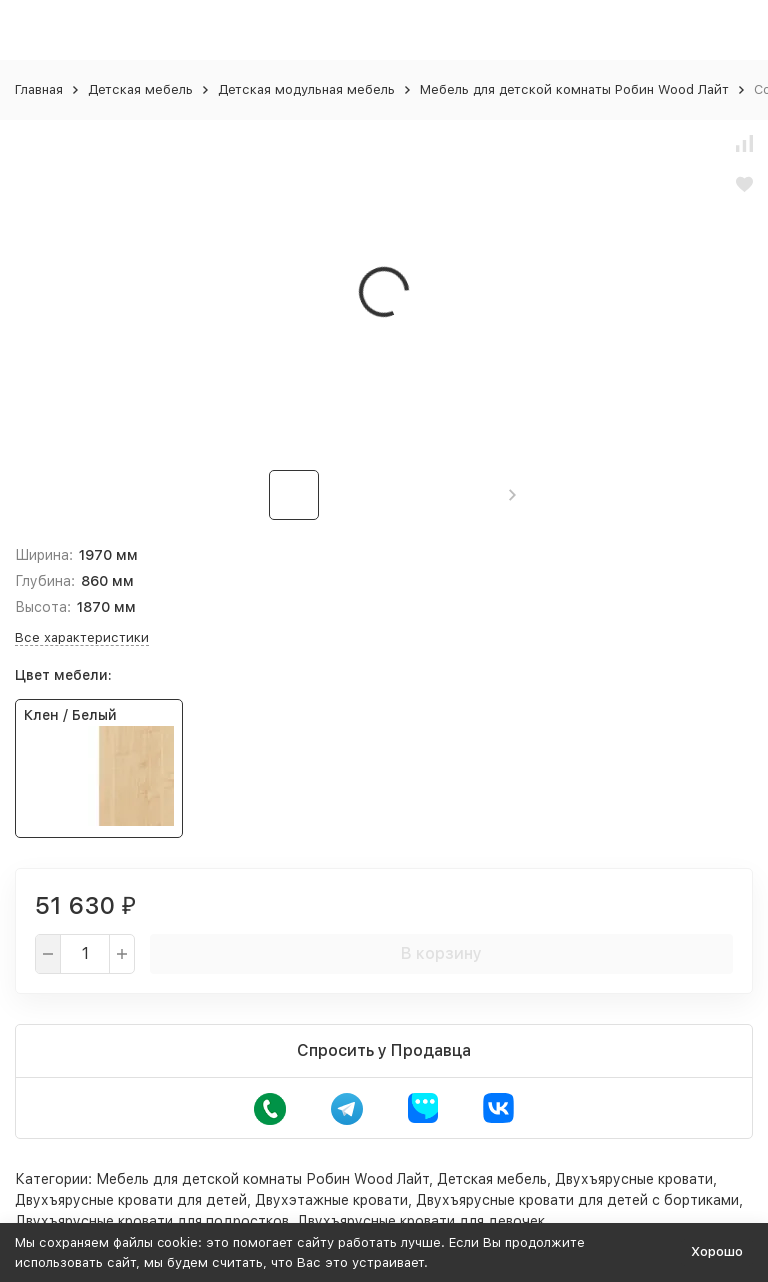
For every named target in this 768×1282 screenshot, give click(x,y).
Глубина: (45, 581)
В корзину (441, 953)
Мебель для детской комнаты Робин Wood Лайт (574, 89)
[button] (512, 495)
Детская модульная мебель (306, 89)
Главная (39, 89)
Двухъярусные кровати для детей (131, 1200)
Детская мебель (140, 89)
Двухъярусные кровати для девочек (421, 1221)
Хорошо (717, 1251)
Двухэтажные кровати (331, 1200)
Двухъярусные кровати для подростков (152, 1221)
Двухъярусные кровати (634, 1179)
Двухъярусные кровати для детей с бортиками (577, 1200)
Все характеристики (82, 637)
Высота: (43, 607)
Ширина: (44, 555)
